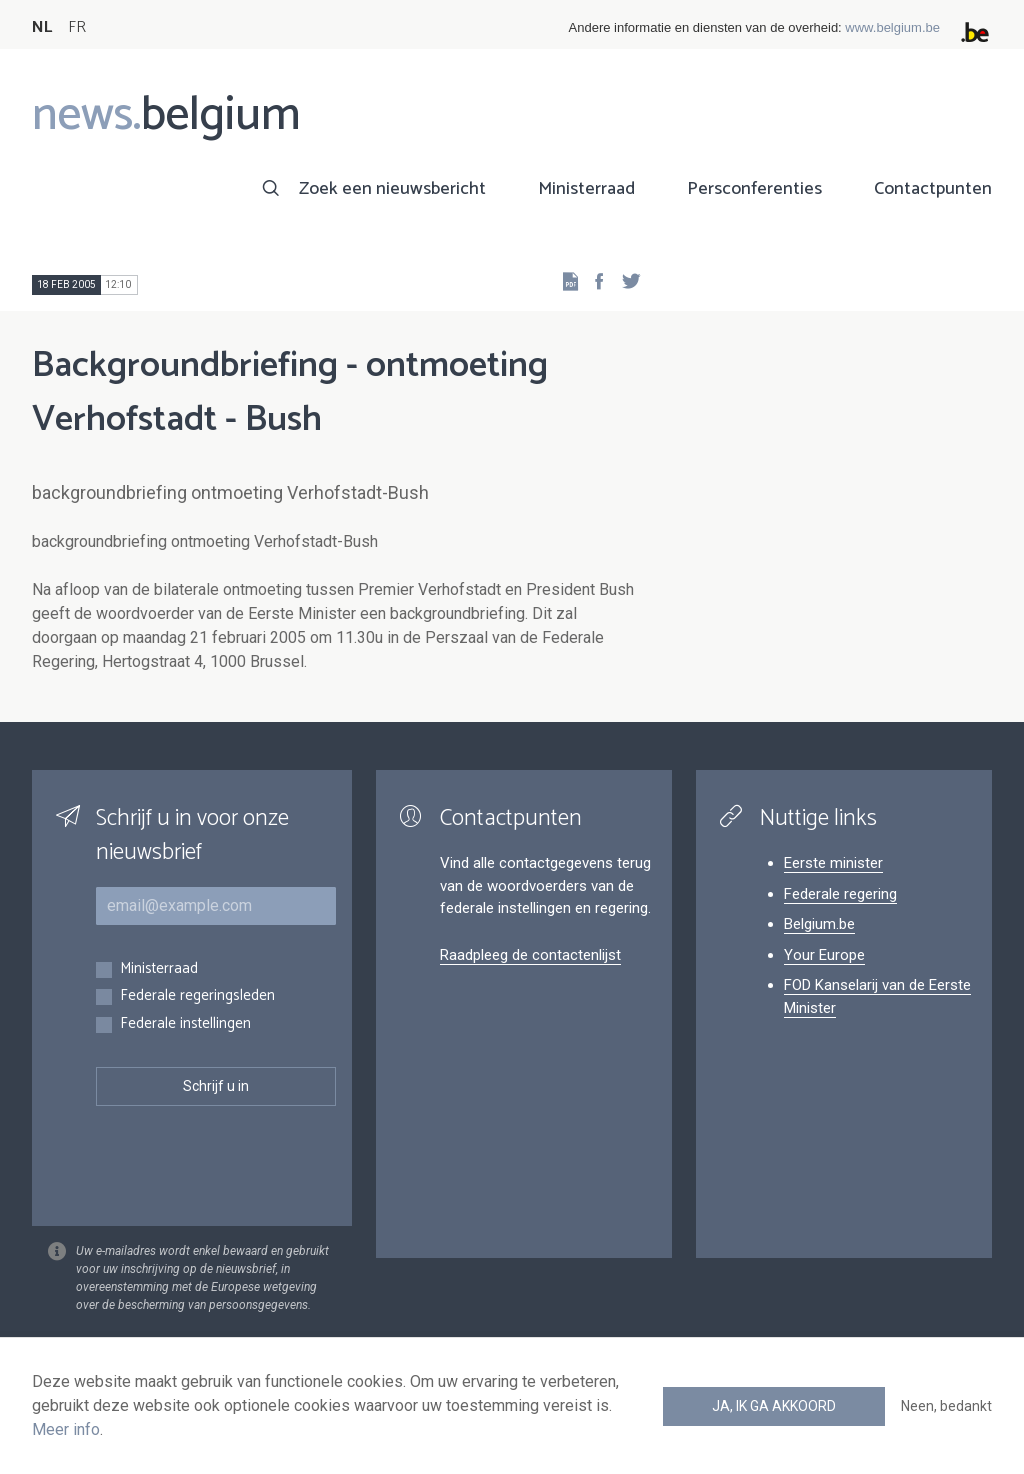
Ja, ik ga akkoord (774, 1406)
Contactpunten (933, 189)
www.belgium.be (892, 27)
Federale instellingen (185, 1024)
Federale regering (840, 894)
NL (42, 27)
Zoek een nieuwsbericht (392, 189)
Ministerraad (586, 189)
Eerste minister (833, 863)
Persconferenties (754, 189)
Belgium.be (819, 924)
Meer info (66, 1429)
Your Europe (824, 955)
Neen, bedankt (946, 1406)
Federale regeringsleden (197, 996)
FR (77, 27)
